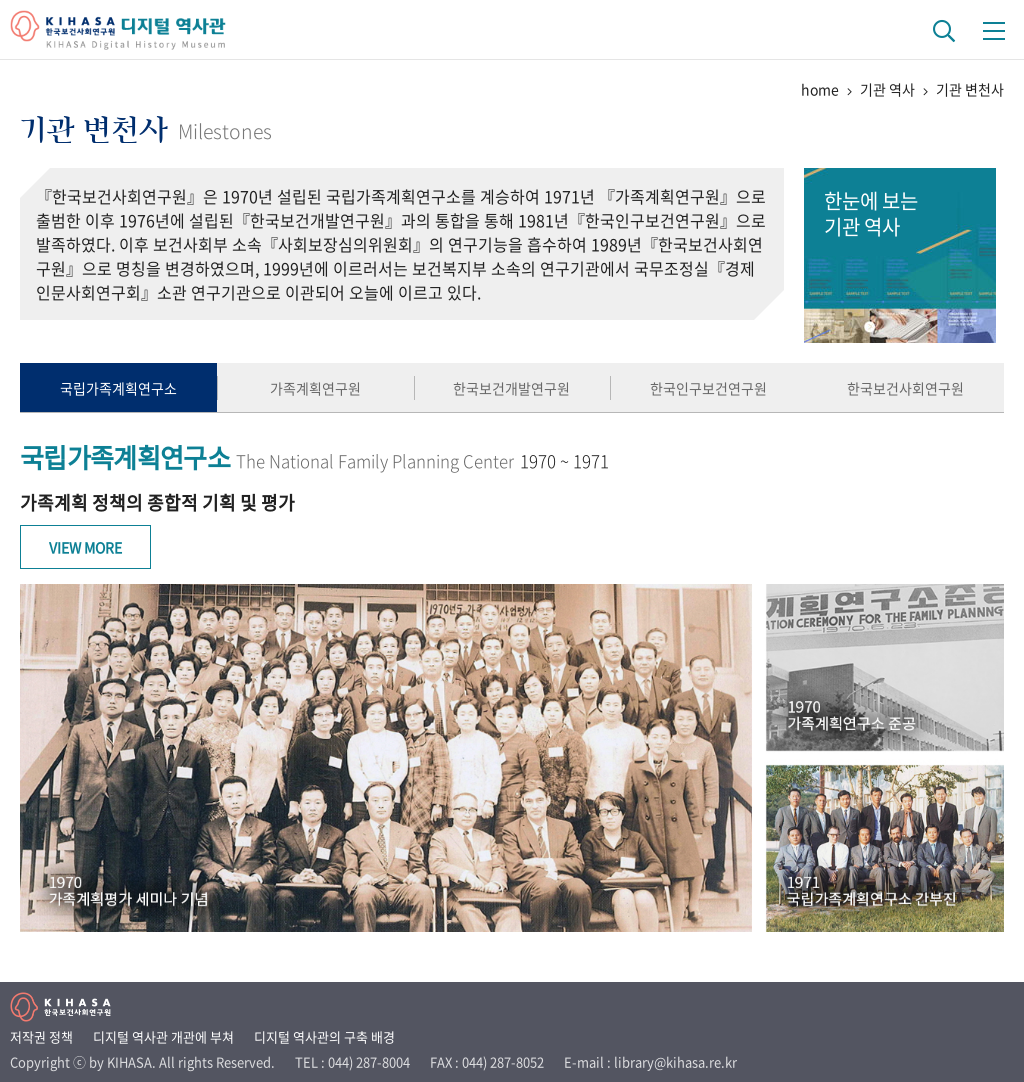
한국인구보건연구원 (708, 388)
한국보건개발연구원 (511, 388)
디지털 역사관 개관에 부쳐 (163, 1036)
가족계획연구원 (315, 388)
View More (85, 547)
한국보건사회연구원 (905, 388)
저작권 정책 (41, 1036)
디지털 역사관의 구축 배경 (324, 1036)
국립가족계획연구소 (118, 388)
